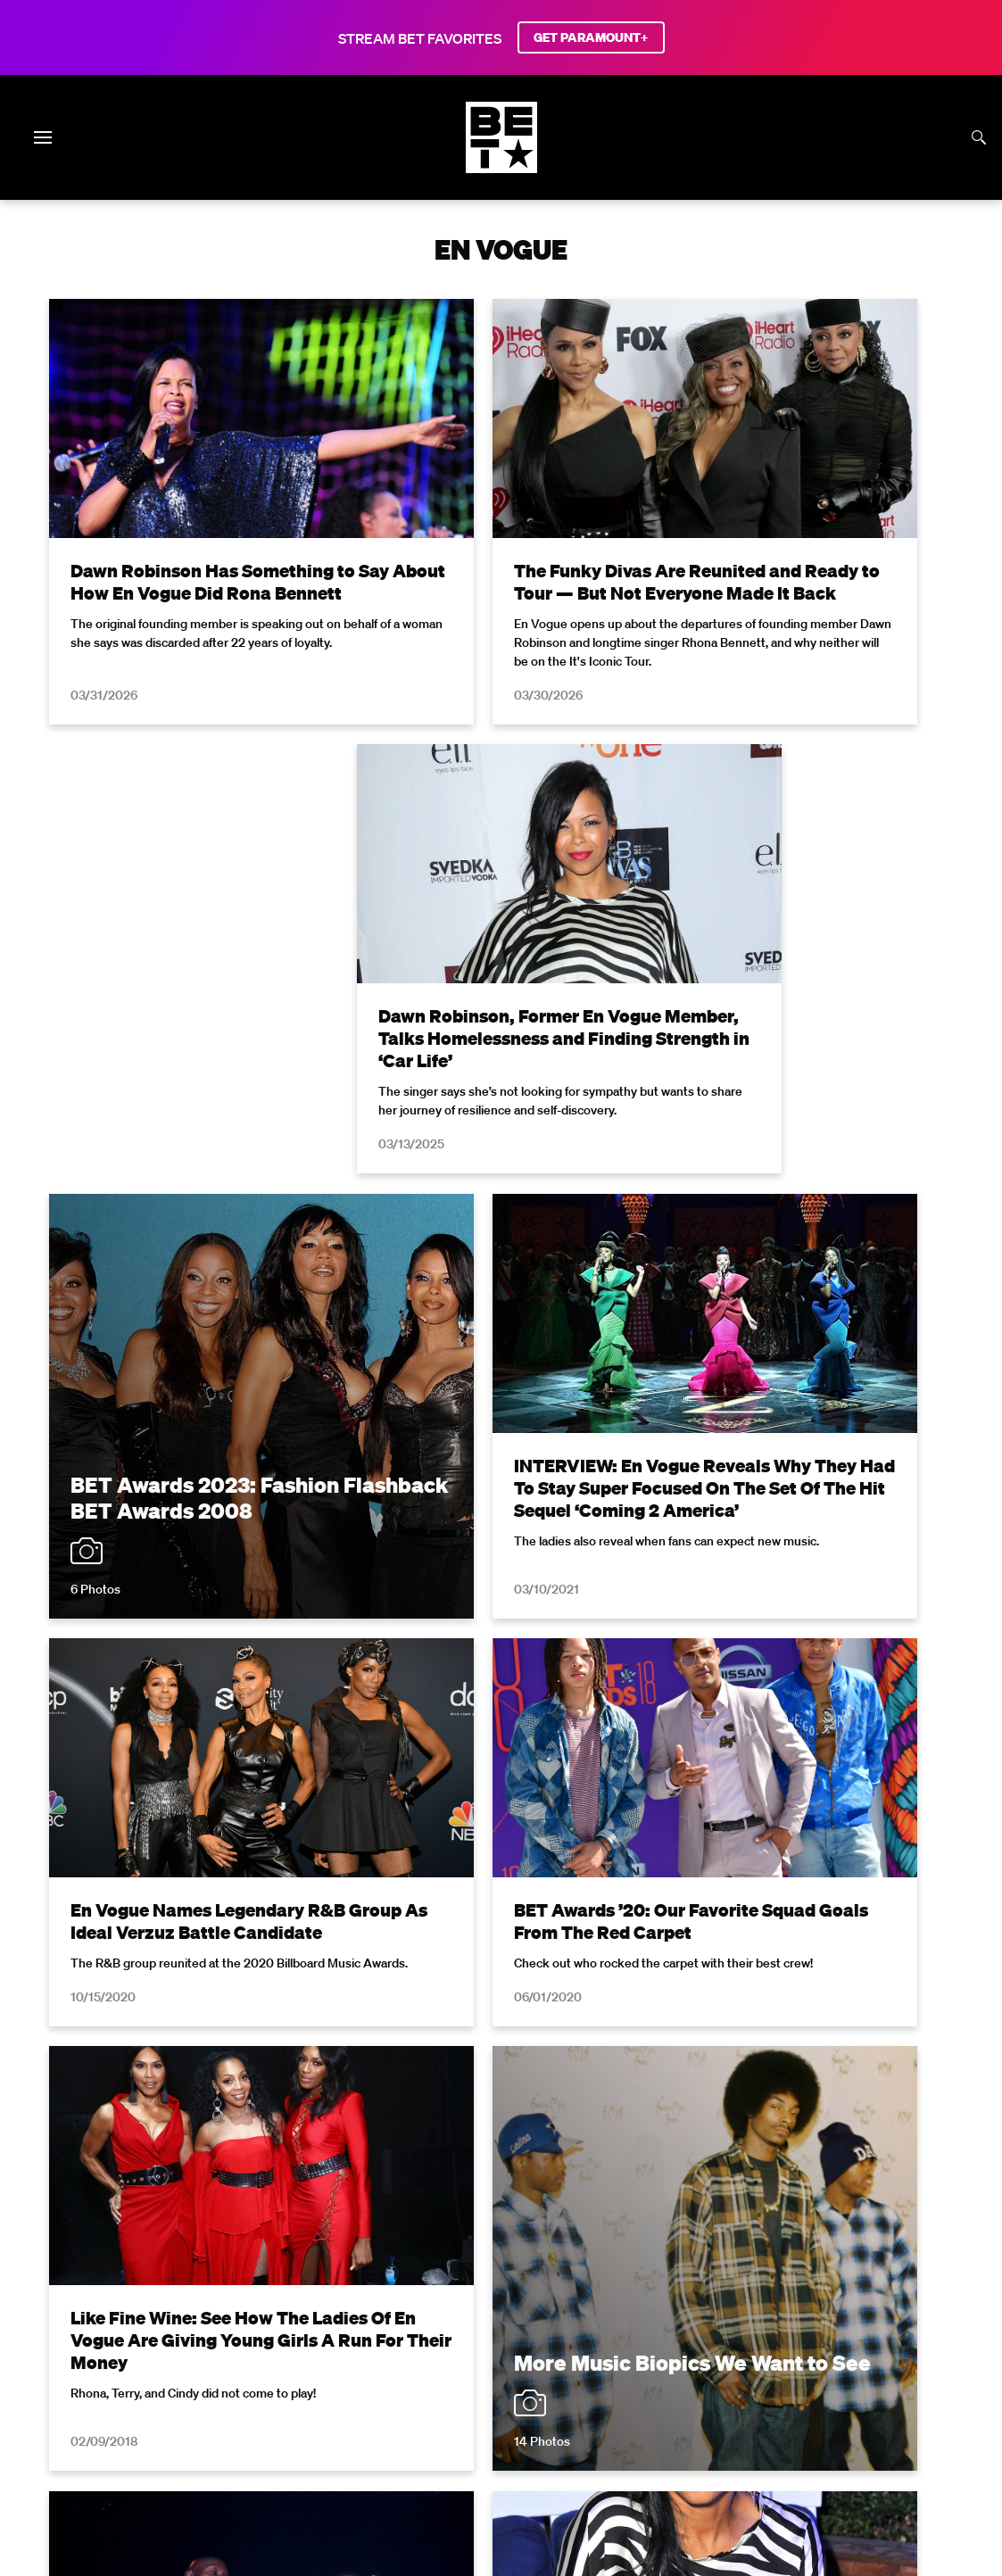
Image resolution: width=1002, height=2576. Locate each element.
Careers (879, 2364)
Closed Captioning (624, 2364)
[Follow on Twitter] (436, 2433)
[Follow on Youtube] (522, 2433)
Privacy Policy (785, 2113)
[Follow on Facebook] (394, 2433)
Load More (501, 1909)
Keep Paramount (368, 2388)
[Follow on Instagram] (479, 2433)
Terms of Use (616, 2113)
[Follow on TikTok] (565, 2433)
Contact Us (557, 2388)
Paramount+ (646, 2388)
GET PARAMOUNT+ (591, 37)
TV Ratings (471, 2388)
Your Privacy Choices (365, 2364)
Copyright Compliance (767, 2364)
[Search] (979, 137)
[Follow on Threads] (607, 2433)
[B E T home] (501, 168)
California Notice (499, 2364)
